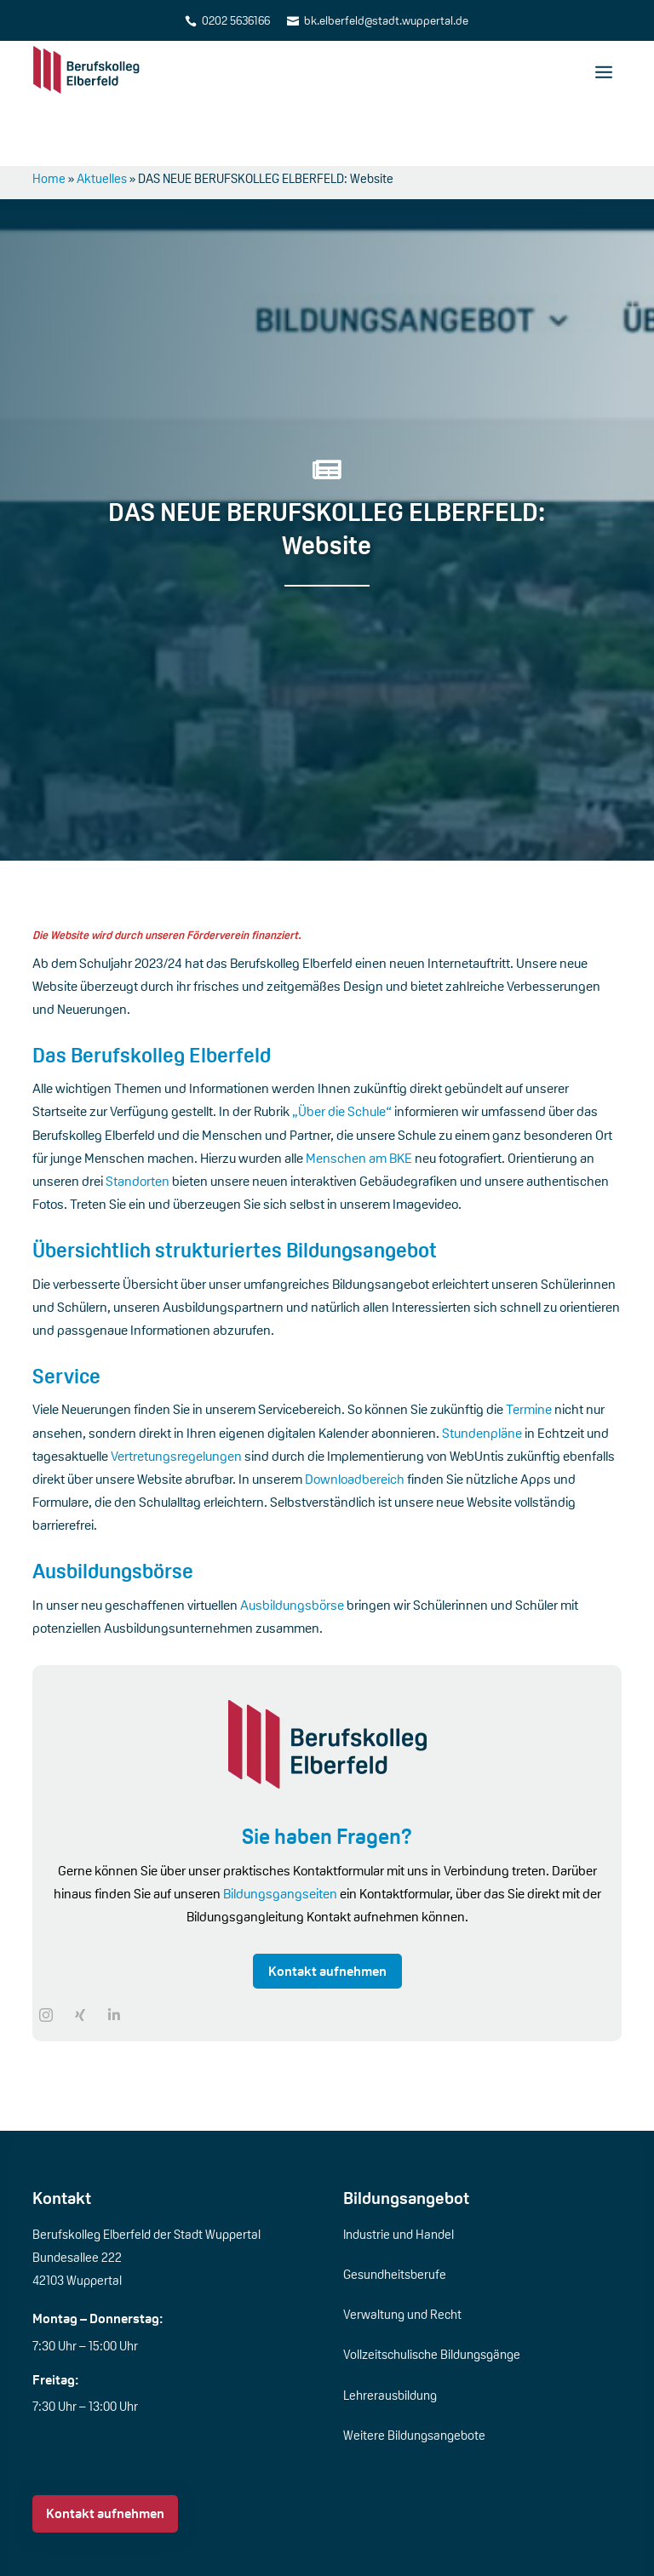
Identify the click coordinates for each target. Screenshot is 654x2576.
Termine (530, 1347)
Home (49, 115)
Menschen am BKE (359, 1095)
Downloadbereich (356, 1416)
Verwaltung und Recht (402, 2251)
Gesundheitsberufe (394, 2211)
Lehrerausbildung (390, 2332)
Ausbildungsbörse (293, 1542)
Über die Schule (90, 2550)
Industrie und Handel (398, 2171)
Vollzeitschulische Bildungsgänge (431, 2292)
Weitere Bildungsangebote (414, 2372)
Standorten (139, 1118)
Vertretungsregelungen (177, 1393)
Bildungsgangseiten (280, 1831)
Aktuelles (102, 115)
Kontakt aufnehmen (327, 1908)
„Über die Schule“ (342, 1049)
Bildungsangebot (406, 2135)
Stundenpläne (483, 1370)
